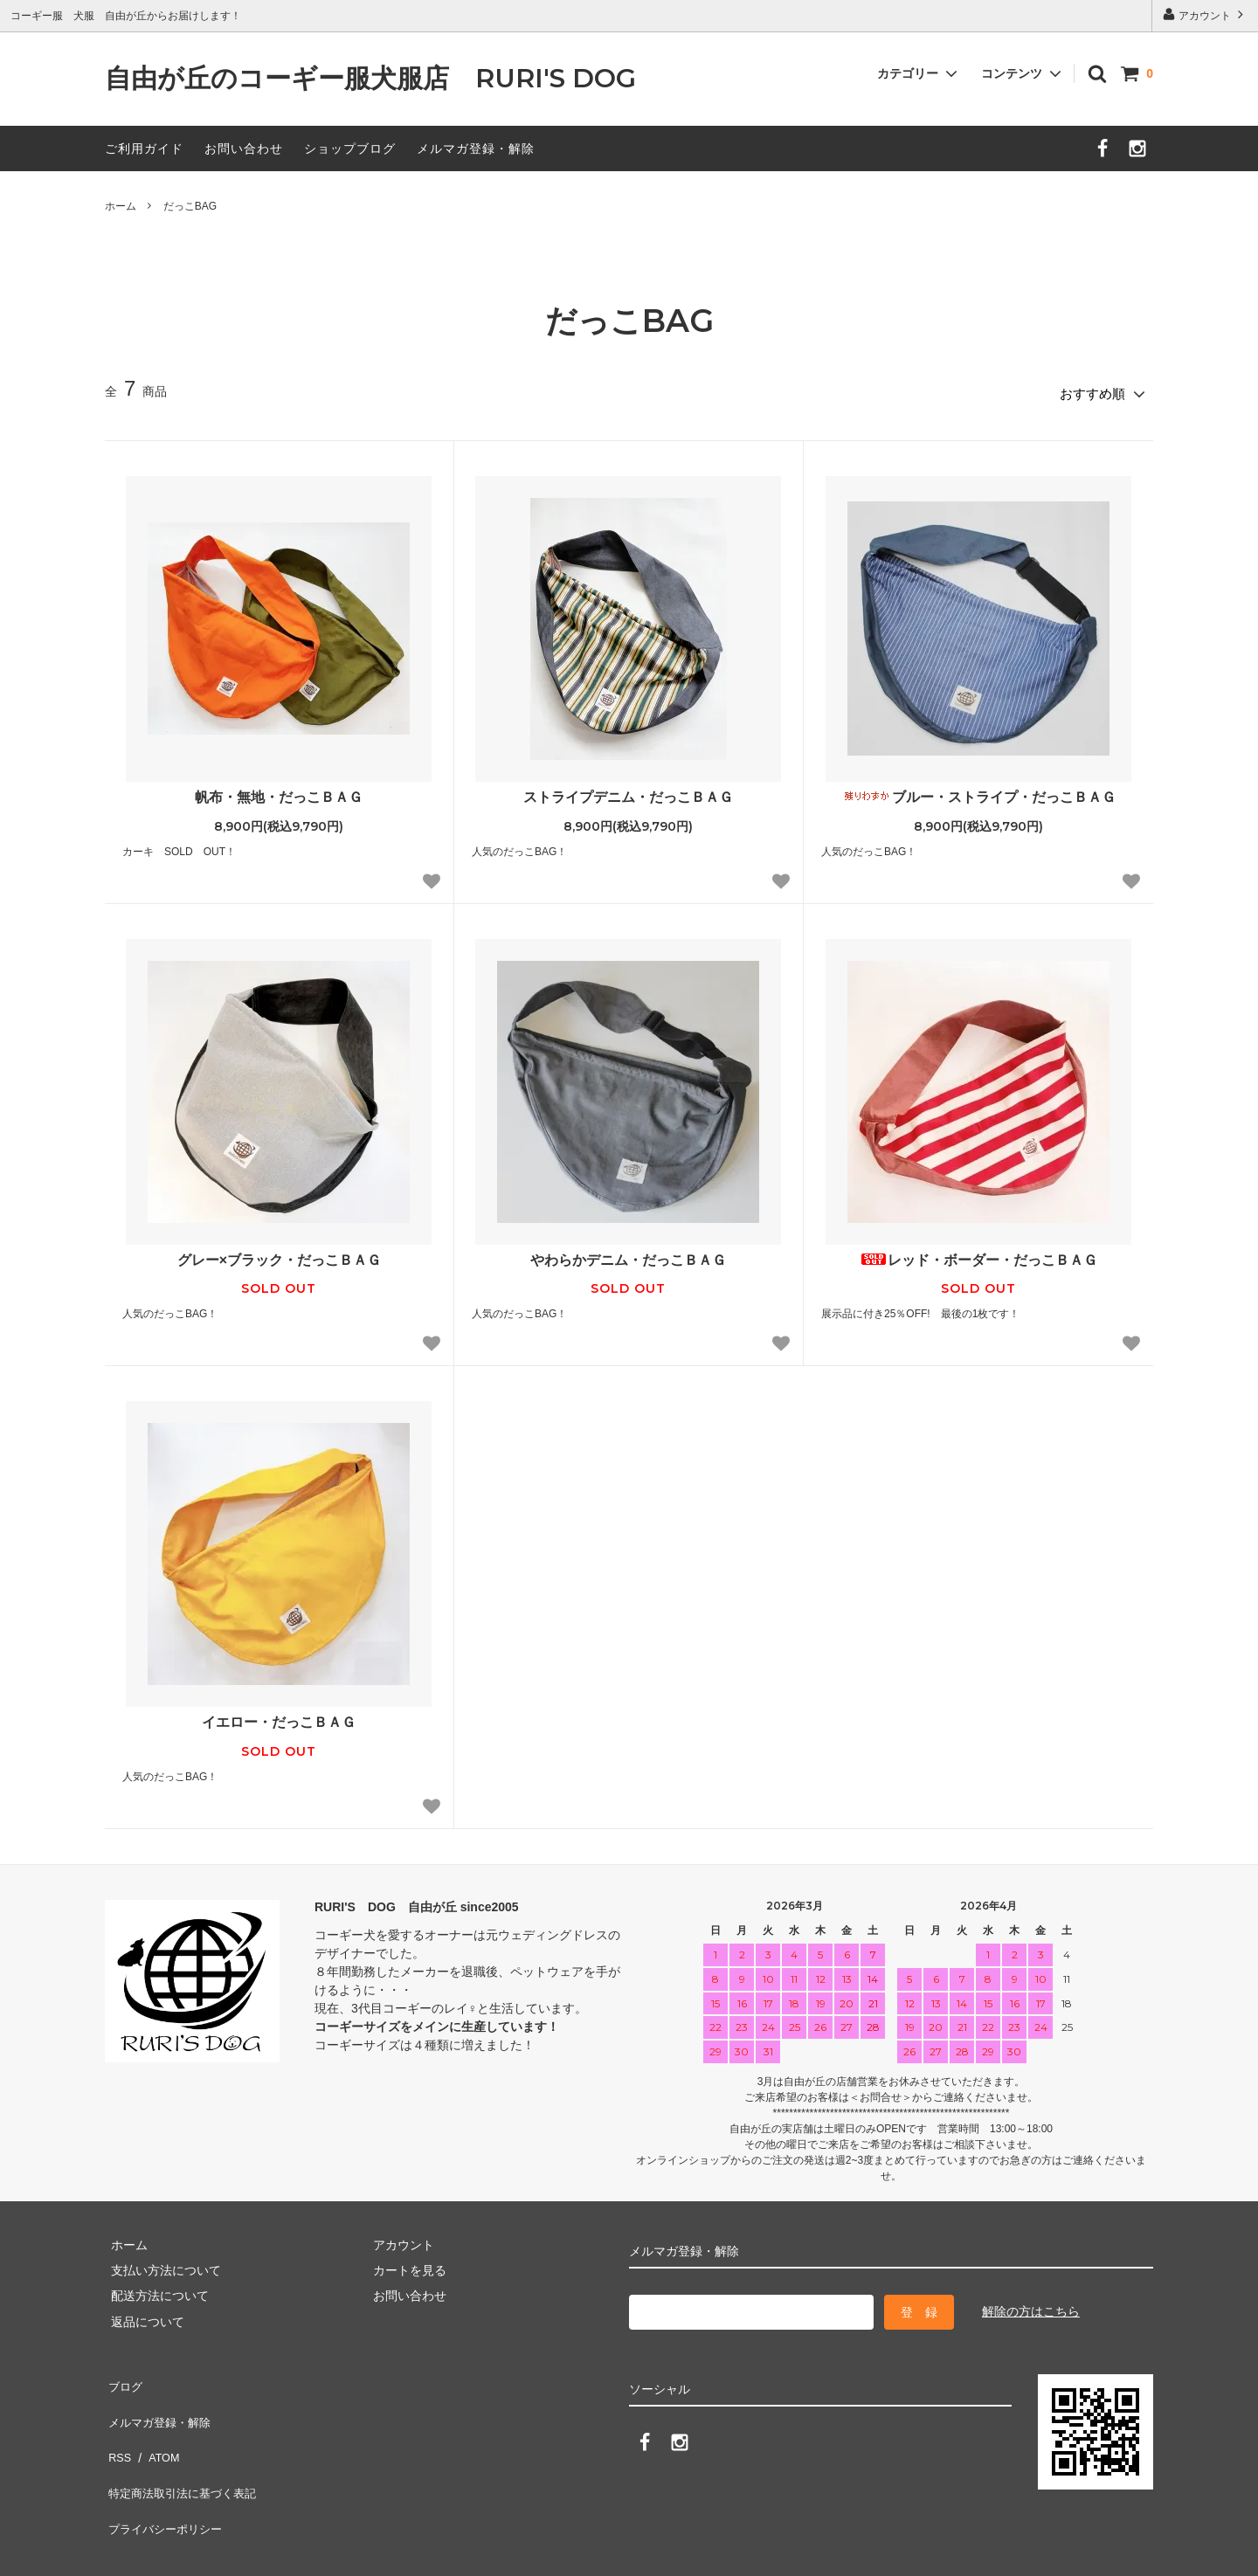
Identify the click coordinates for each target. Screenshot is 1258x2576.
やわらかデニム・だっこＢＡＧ (628, 1254)
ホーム (120, 206)
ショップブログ (350, 148)
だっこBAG (190, 206)
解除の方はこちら (1031, 2305)
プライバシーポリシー (166, 2480)
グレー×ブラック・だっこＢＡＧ (279, 1254)
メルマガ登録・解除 (476, 148)
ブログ (123, 2377)
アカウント (1205, 14)
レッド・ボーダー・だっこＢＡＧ (978, 1254)
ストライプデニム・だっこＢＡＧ (628, 791)
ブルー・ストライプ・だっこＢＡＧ (978, 791)
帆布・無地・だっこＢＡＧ (279, 791)
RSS (117, 2428)
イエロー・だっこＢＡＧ (279, 1716)
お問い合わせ (243, 148)
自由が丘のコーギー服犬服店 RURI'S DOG (383, 79)
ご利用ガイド (144, 148)
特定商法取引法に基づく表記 (184, 2454)
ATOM (157, 2428)
